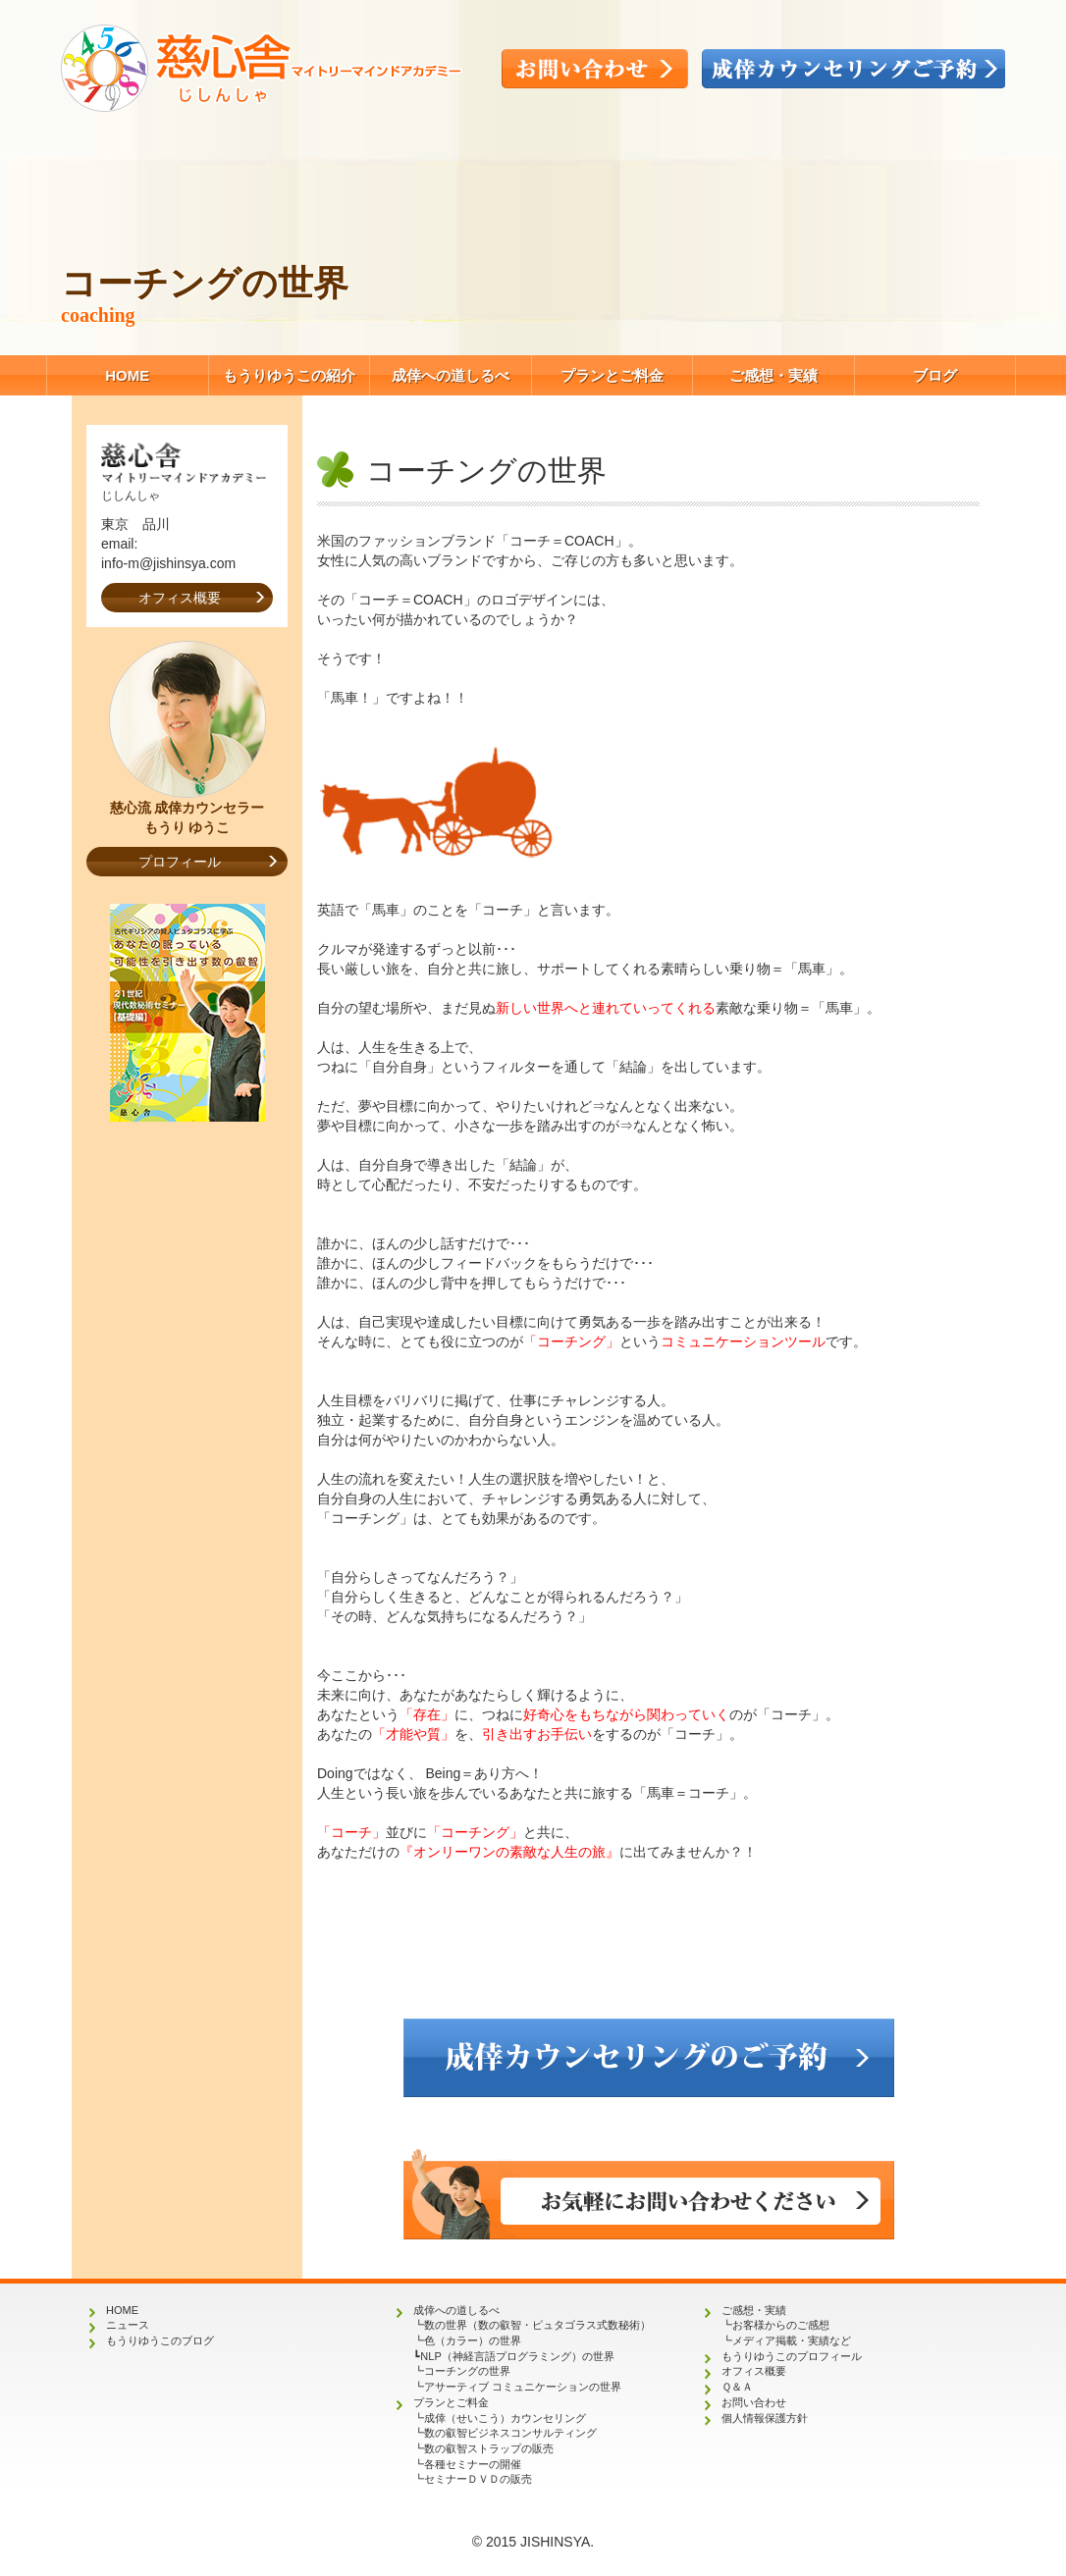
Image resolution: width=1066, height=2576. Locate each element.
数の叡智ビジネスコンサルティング (510, 2433)
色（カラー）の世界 (472, 2340)
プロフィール (179, 861)
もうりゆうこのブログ (160, 2340)
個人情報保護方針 (764, 2418)
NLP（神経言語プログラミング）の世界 (516, 2356)
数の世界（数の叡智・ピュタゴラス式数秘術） (537, 2325)
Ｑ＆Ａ (737, 2386)
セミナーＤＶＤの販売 (478, 2479)
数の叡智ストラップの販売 (489, 2448)
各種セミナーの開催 (472, 2464)
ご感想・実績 (773, 375)
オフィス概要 (179, 597)
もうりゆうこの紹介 (289, 375)
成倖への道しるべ (450, 375)
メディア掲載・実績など (791, 2340)
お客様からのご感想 (780, 2325)
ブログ (935, 375)
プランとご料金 (612, 375)
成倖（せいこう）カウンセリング (505, 2418)
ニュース (127, 2325)
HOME (127, 375)
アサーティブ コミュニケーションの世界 (522, 2386)
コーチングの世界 (467, 2371)
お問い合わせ (753, 2402)
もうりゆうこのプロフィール (791, 2356)
